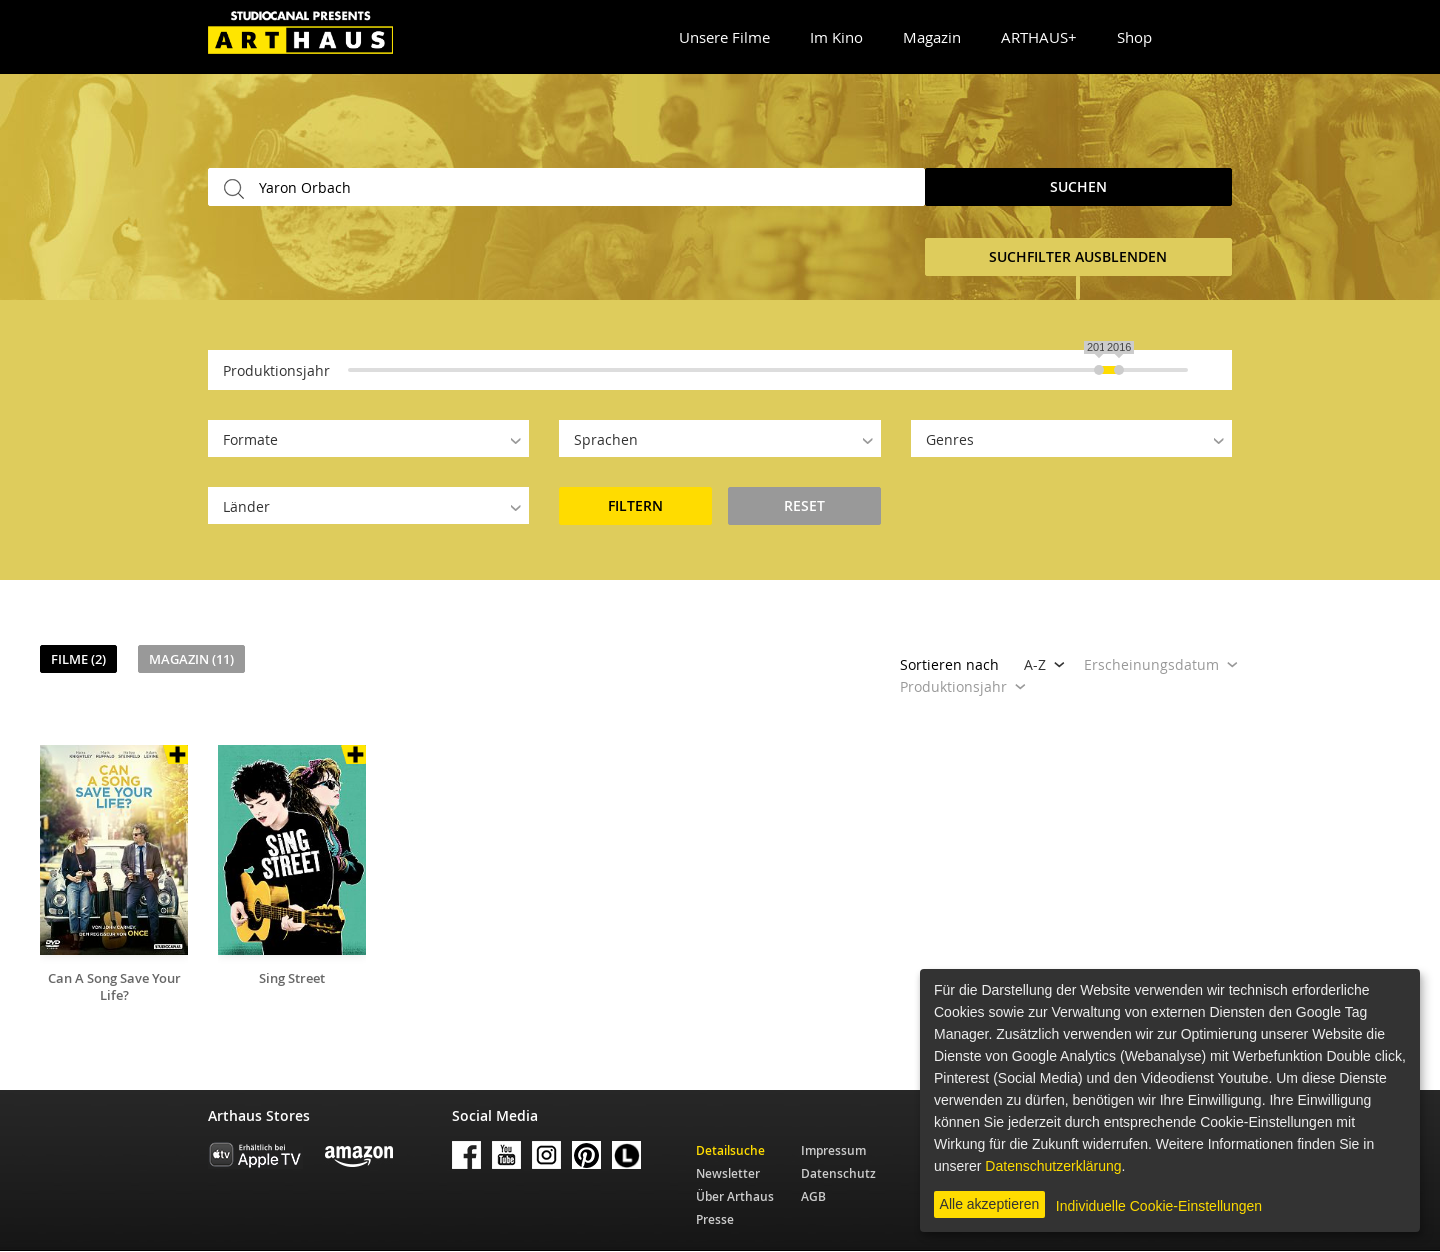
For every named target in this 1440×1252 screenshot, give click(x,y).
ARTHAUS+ (1039, 37)
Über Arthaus (735, 1196)
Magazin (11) (191, 659)
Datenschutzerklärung (1053, 1166)
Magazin (932, 37)
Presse (715, 1219)
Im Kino (836, 37)
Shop (1134, 37)
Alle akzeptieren (990, 1204)
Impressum (833, 1150)
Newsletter (728, 1173)
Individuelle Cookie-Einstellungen (1159, 1206)
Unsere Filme (724, 37)
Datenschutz (838, 1173)
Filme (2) (78, 659)
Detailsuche (730, 1150)
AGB (813, 1196)
